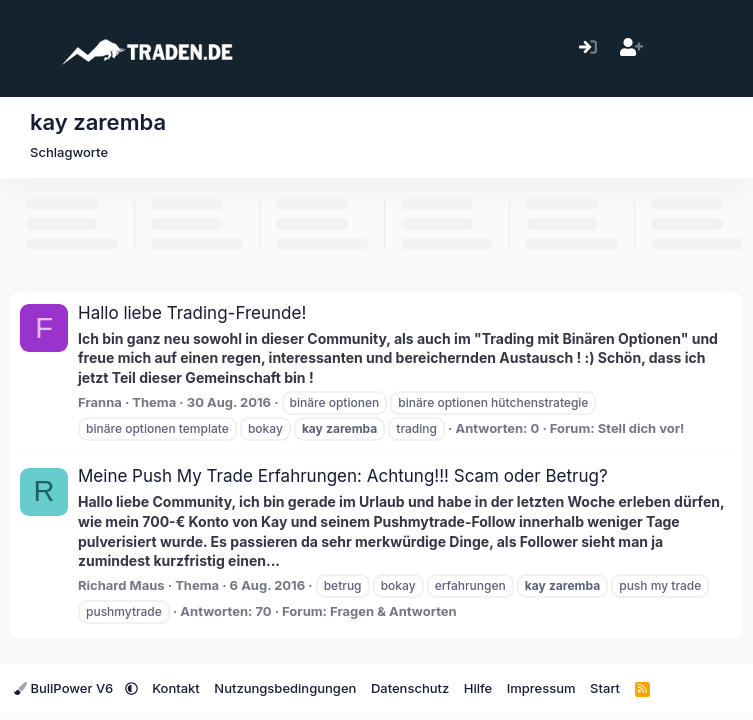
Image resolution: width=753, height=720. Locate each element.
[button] (131, 688)
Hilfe (478, 688)
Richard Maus (121, 585)
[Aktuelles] (674, 48)
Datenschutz (410, 688)
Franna (100, 402)
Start (605, 688)
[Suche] (717, 48)
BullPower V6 (65, 688)
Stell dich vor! (641, 428)
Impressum (541, 688)
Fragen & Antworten (393, 611)
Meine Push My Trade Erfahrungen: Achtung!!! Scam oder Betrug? (343, 476)
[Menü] (27, 48)
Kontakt (176, 688)
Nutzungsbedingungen (285, 688)
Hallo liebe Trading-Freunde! (192, 313)
